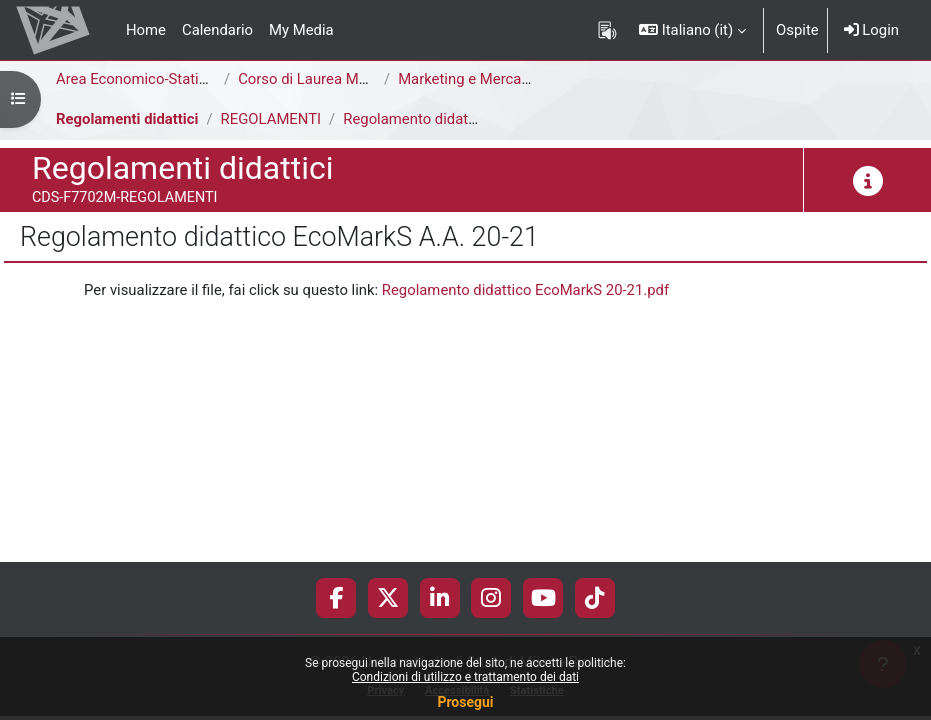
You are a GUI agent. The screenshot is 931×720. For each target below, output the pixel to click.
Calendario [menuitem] (217, 30)
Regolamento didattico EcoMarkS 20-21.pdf (525, 290)
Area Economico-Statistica (143, 79)
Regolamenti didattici (127, 119)
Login (871, 30)
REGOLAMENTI (271, 119)
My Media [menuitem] (301, 30)
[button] (692, 30)
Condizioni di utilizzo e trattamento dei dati (465, 677)
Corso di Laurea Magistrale (326, 79)
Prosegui (465, 702)
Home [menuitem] (146, 30)
